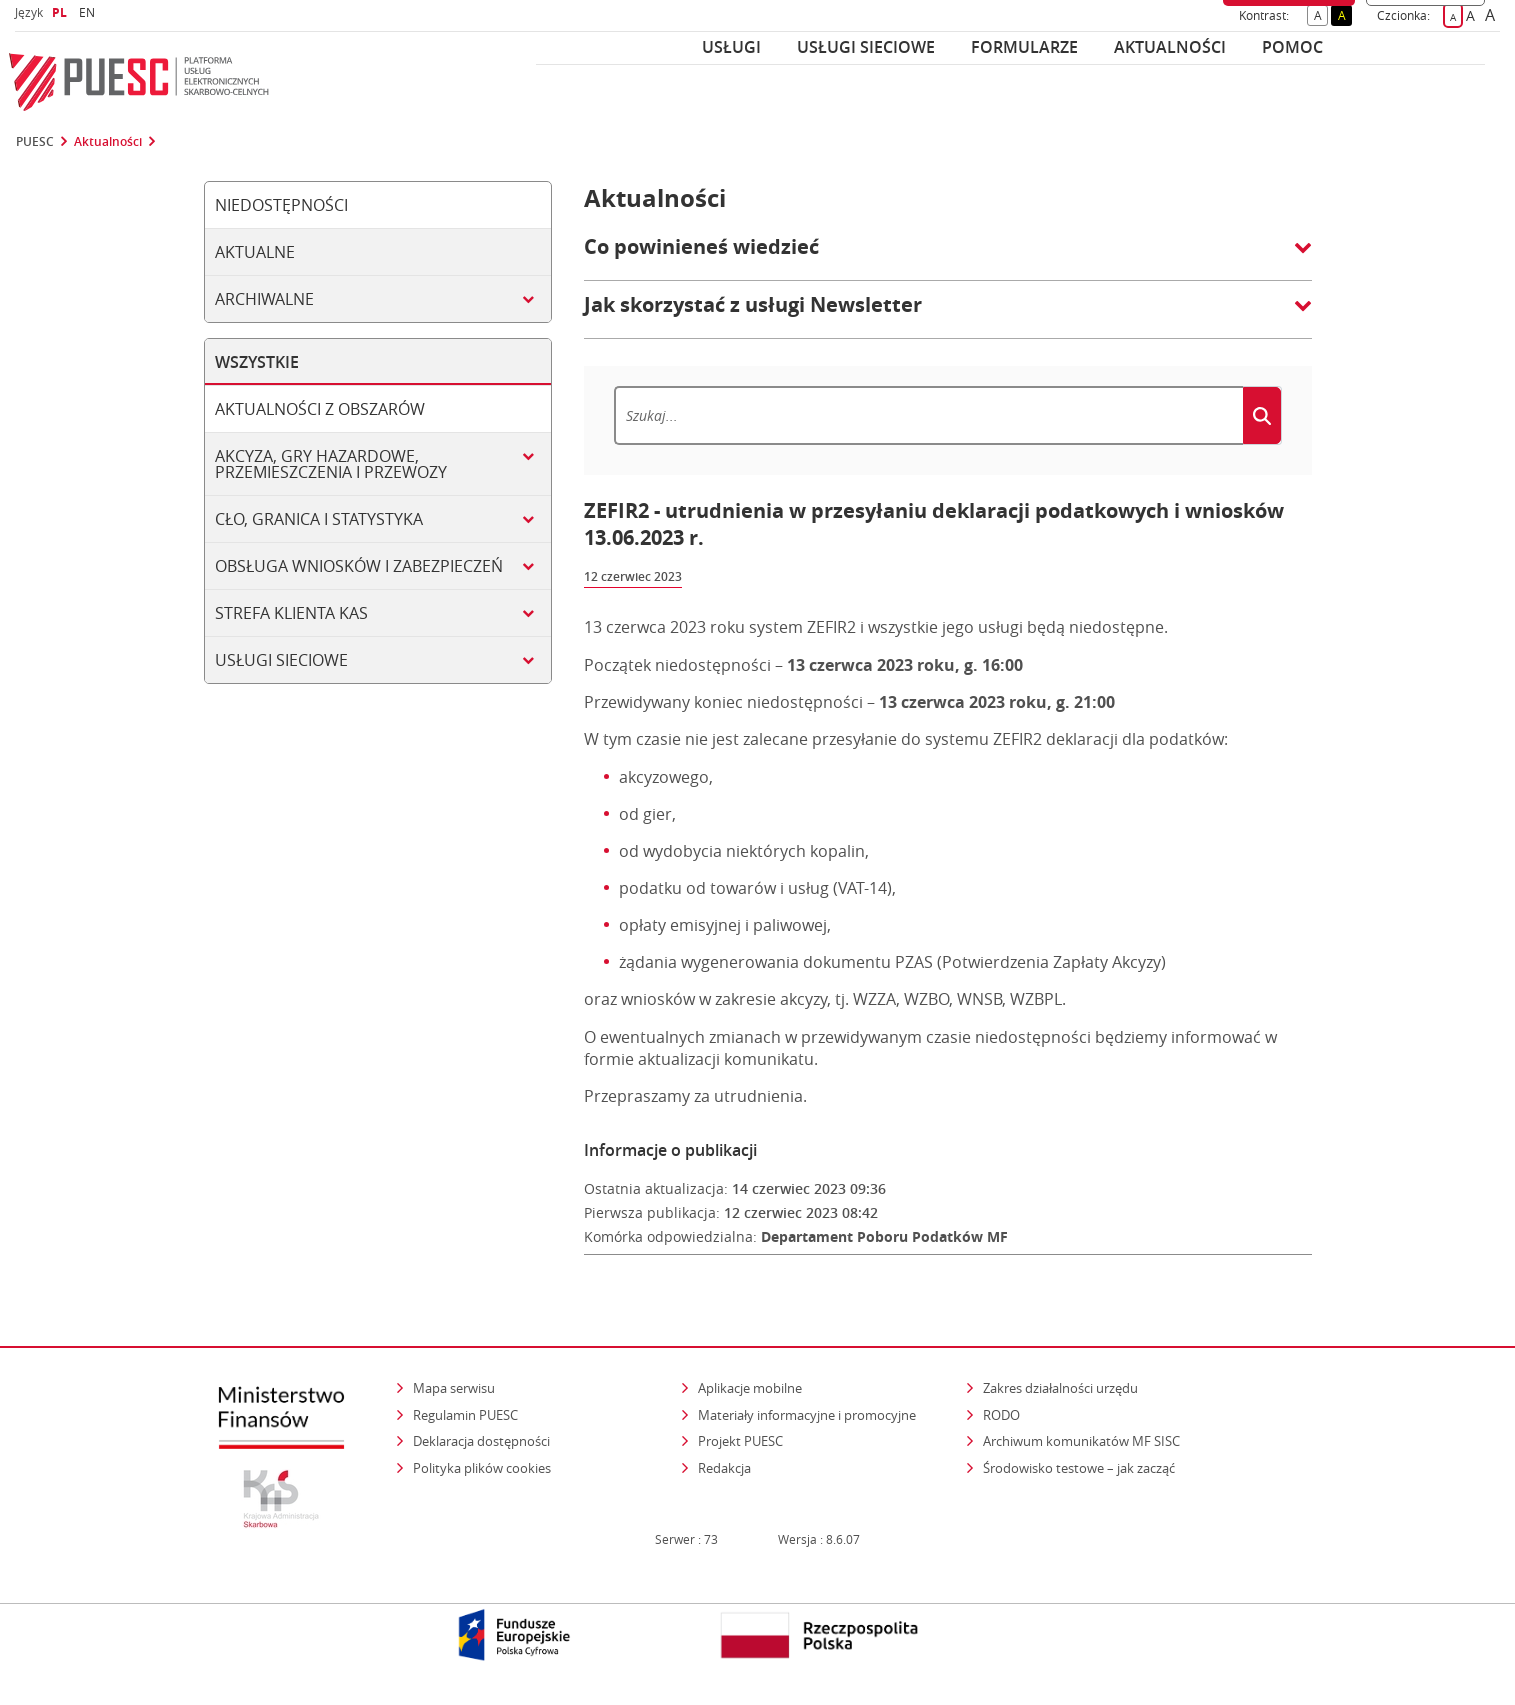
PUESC (35, 142)
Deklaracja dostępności (481, 1441)
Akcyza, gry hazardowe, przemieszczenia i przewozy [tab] (331, 464)
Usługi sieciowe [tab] (281, 660)
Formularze (1024, 47)
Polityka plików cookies (482, 1468)
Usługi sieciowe (866, 47)
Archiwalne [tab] (264, 299)
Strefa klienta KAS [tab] (291, 613)
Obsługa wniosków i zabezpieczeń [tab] (359, 566)
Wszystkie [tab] (257, 362)
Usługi (731, 47)
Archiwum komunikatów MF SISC (1081, 1441)
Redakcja (724, 1468)
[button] (948, 257)
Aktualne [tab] (255, 252)
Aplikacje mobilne (750, 1388)
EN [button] (89, 12)
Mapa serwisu (454, 1388)
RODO (1001, 1415)
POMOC (1292, 47)
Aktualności (1170, 47)
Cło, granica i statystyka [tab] (319, 519)
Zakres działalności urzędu (1062, 1387)
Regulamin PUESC (465, 1415)
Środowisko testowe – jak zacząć (1080, 1467)
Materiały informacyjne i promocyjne (807, 1415)
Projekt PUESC (740, 1441)
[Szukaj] (928, 415)
